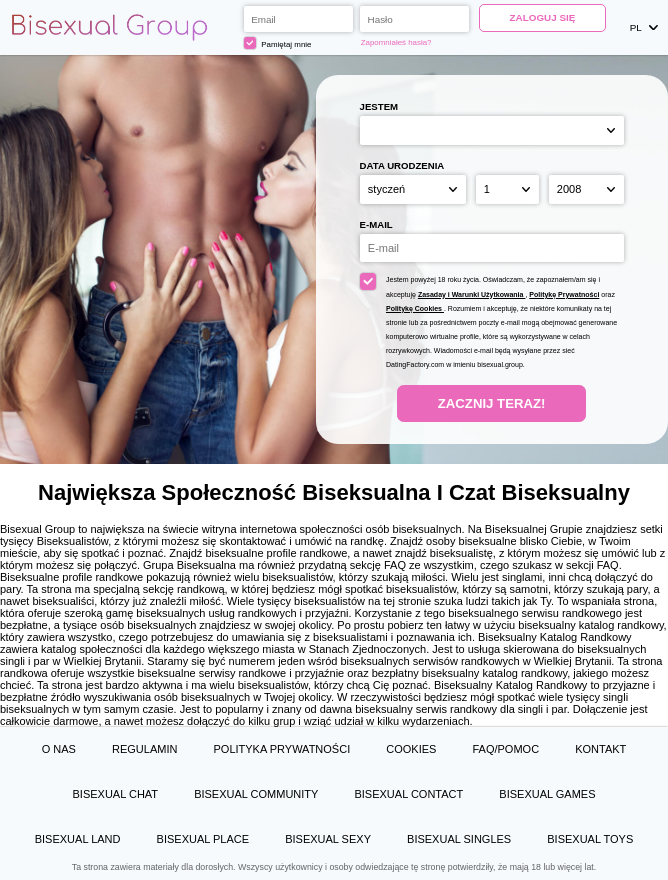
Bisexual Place (203, 839)
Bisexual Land (78, 839)
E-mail (376, 224)
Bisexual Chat (115, 794)
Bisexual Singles (459, 839)
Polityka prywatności (281, 749)
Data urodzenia (402, 165)
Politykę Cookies (415, 308)
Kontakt (600, 749)
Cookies (411, 749)
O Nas (59, 749)
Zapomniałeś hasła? (396, 42)
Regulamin (144, 749)
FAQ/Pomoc (505, 749)
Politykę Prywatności (564, 294)
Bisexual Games (547, 794)
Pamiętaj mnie (278, 43)
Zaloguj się (543, 17)
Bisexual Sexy (328, 839)
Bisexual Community (256, 794)
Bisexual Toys (590, 839)
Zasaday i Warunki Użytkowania (472, 294)
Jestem (379, 106)
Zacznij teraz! (492, 403)
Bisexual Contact (408, 794)
